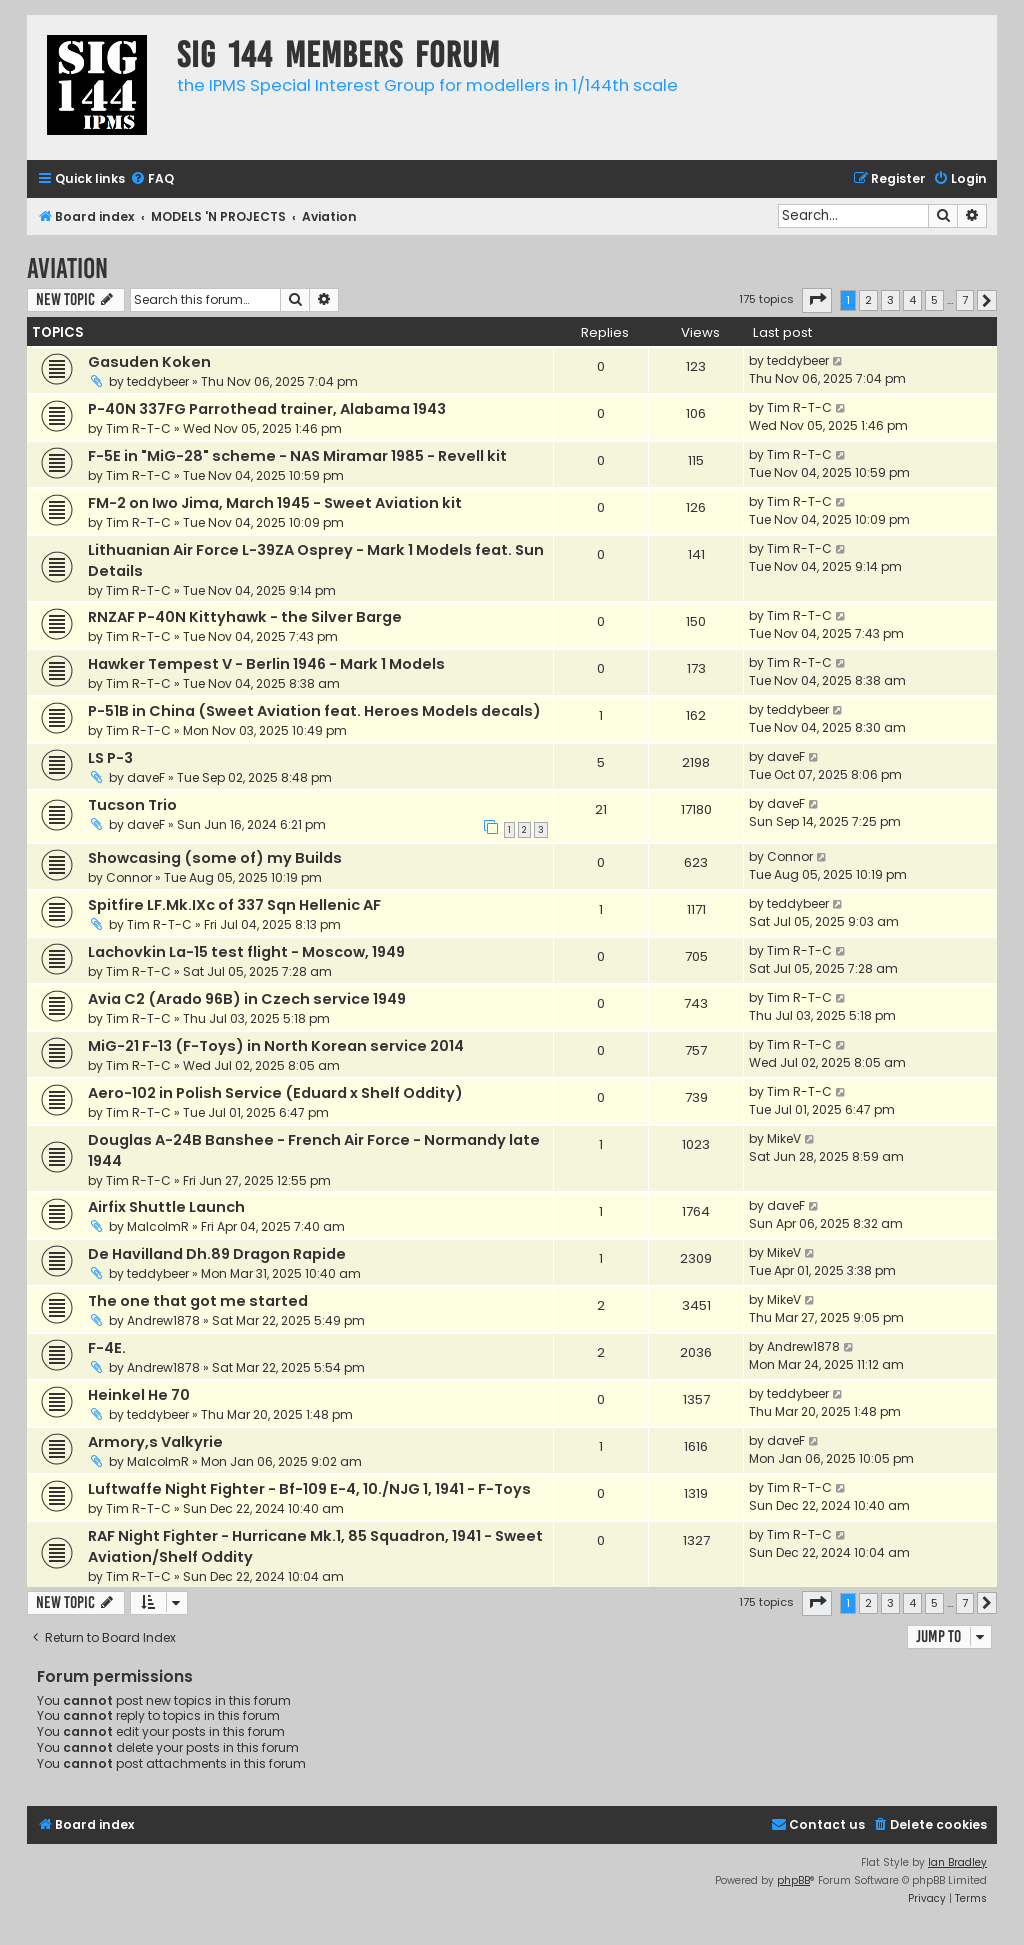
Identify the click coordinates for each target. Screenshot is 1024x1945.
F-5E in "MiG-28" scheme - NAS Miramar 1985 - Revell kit (297, 456)
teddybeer (158, 381)
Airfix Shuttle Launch (166, 1207)
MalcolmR (158, 1226)
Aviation (67, 268)
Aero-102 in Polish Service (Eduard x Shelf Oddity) (275, 1093)
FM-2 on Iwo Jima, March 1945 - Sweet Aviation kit (275, 503)
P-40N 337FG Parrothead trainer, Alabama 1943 (267, 409)
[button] (817, 300)
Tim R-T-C (138, 428)
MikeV (784, 1138)
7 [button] (965, 300)
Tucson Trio (132, 805)
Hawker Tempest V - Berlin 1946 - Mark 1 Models (266, 664)
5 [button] (934, 300)
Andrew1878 (163, 1320)
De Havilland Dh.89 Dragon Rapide (217, 1254)
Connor (129, 877)
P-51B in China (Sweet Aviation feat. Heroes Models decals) (314, 711)
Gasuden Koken (149, 362)
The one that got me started (198, 1301)
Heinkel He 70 (139, 1395)
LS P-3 (110, 758)
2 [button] (868, 300)
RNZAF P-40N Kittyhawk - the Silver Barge (245, 617)
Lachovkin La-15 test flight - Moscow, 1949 (246, 952)
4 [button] (912, 300)
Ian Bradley (957, 1862)
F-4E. (107, 1348)
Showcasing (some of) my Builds (215, 858)
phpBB (793, 1880)
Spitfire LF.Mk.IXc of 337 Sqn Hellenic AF (234, 905)
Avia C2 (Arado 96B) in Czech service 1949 (247, 999)
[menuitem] (152, 179)
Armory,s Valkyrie (155, 1442)
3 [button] (890, 300)
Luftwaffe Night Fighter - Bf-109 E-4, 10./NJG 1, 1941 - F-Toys (309, 1489)
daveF (146, 777)
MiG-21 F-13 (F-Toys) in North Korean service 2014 (276, 1046)
